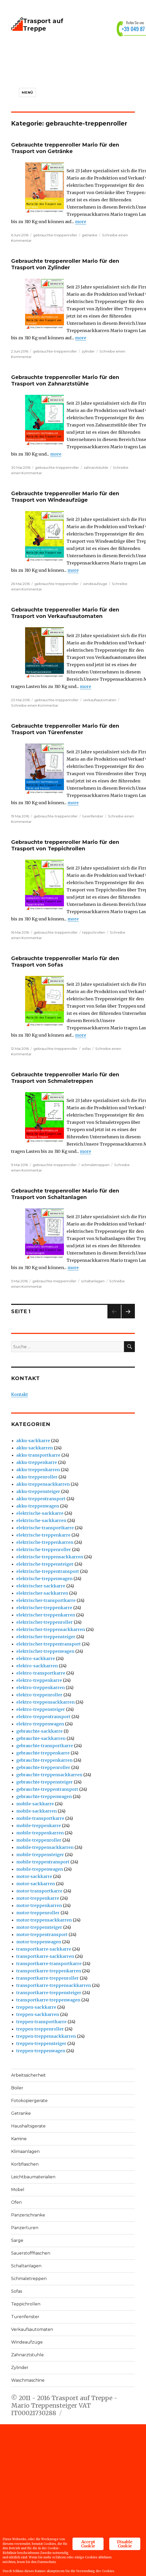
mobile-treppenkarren (40, 1832)
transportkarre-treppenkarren (48, 1970)
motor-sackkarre (34, 1876)
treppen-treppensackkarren (46, 2036)
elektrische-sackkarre (39, 1513)
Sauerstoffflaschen (30, 2253)
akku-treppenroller (36, 1476)
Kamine (19, 2138)
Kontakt (19, 1394)
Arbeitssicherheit (28, 2075)
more (80, 221)
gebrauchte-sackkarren (40, 1738)
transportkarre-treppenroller (47, 1978)
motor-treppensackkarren (44, 1920)
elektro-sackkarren (37, 1665)
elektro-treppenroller (39, 1694)
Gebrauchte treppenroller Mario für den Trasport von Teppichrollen (65, 845)
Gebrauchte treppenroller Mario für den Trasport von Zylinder (65, 264)
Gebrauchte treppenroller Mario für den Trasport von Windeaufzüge (65, 496)
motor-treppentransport (42, 1934)
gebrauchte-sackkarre (39, 1731)
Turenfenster (25, 2316)
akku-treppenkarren (38, 1469)
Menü (27, 92)
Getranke (21, 2113)
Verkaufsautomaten (32, 2329)
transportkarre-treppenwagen (48, 1999)
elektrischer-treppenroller (44, 1622)
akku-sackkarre (33, 1440)
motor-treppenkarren (39, 1905)
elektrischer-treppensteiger (45, 1636)
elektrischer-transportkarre (46, 1600)
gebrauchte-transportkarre (44, 1745)
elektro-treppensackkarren (45, 1702)
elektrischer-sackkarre (40, 1585)
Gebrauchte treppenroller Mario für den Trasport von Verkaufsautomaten (65, 613)
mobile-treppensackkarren (45, 1847)
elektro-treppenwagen (40, 1723)
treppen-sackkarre (36, 2007)
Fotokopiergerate (29, 2100)
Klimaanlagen (25, 2151)
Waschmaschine (28, 2380)
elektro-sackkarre (35, 1658)
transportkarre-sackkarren (45, 1956)
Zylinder (19, 2367)
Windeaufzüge (27, 2342)
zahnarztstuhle (96, 467)
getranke (89, 235)
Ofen (16, 2202)
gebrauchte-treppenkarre (43, 1752)
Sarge (17, 2240)
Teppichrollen (25, 2304)
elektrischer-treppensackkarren (50, 1629)
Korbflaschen (25, 2164)
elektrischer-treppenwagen (45, 1651)
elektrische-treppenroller (43, 1549)
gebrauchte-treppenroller (55, 235)
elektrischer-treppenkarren (45, 1614)
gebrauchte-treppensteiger (44, 1782)
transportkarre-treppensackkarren (53, 1985)
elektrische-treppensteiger (45, 1564)
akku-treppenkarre (36, 1462)
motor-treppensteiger (39, 1927)
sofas (86, 1048)
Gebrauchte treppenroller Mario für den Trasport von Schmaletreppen (65, 1077)
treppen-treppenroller (40, 2028)
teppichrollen (93, 932)
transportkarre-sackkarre (43, 1949)
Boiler (17, 2087)
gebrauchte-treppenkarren (44, 1760)
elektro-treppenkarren (40, 1687)
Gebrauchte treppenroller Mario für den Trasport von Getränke (65, 148)
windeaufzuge (95, 584)
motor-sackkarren (35, 1883)
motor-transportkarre (39, 1890)
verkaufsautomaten (99, 700)
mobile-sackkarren (36, 1811)
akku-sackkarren (34, 1447)
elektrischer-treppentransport (48, 1644)
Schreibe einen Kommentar (34, 705)
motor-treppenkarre (37, 1898)
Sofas (16, 2291)
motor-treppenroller (38, 1912)
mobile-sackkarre (35, 1803)
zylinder (88, 351)
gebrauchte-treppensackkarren (49, 1774)
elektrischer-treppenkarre (44, 1607)
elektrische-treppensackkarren (49, 1556)
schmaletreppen (95, 1165)
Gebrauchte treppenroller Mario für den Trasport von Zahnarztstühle (65, 380)
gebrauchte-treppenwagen (44, 1796)
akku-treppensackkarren (43, 1484)
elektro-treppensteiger (40, 1709)
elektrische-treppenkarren (44, 1542)
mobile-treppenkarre (38, 1825)
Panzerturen (24, 2227)
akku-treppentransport (40, 1498)
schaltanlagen (93, 1281)
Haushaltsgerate (28, 2126)
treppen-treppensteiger (41, 2043)
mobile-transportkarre (40, 1818)
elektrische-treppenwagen (44, 1578)
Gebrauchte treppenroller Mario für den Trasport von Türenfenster (65, 729)
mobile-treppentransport (42, 1861)
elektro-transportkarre (40, 1673)
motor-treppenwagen (38, 1941)
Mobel (17, 2189)
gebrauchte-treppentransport (47, 1789)
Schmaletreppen (29, 2278)
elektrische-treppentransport (47, 1571)
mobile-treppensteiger (40, 1854)
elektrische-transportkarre (45, 1527)
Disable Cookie (124, 2532)
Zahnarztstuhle (27, 2354)
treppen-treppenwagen (40, 2050)
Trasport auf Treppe (43, 24)
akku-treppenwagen (37, 1506)
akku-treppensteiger (38, 1491)
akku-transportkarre (38, 1455)
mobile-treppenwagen (39, 1869)
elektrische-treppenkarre (43, 1535)
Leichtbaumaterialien (33, 2176)
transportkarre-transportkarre (49, 1963)
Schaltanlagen (26, 2265)
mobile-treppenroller (38, 1840)
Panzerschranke (28, 2215)
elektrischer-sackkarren (42, 1593)
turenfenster (92, 816)
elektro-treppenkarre (39, 1680)
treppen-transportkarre (41, 2021)
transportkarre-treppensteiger (48, 1992)
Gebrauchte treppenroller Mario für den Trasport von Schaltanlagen (65, 1194)
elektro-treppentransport (43, 1716)
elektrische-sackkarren (41, 1520)
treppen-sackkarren (37, 2014)
